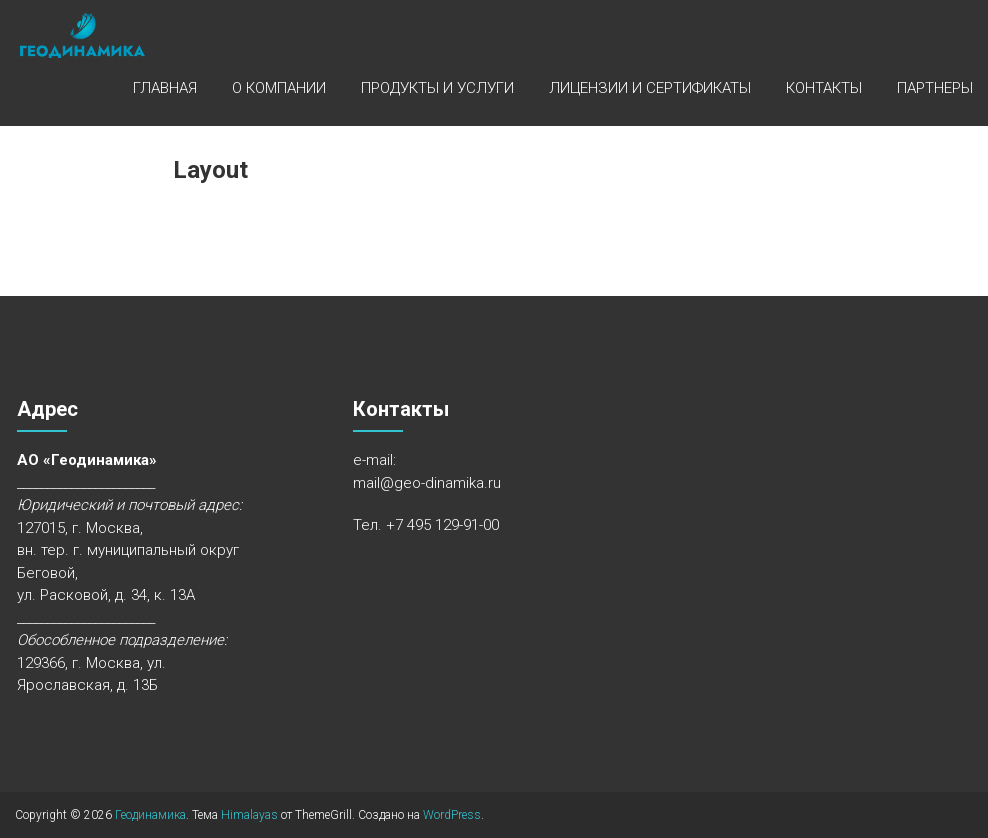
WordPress (452, 815)
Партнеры (935, 88)
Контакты (824, 88)
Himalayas (249, 815)
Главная (165, 88)
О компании (279, 88)
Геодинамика (150, 815)
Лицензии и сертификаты (650, 88)
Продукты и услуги (437, 88)
